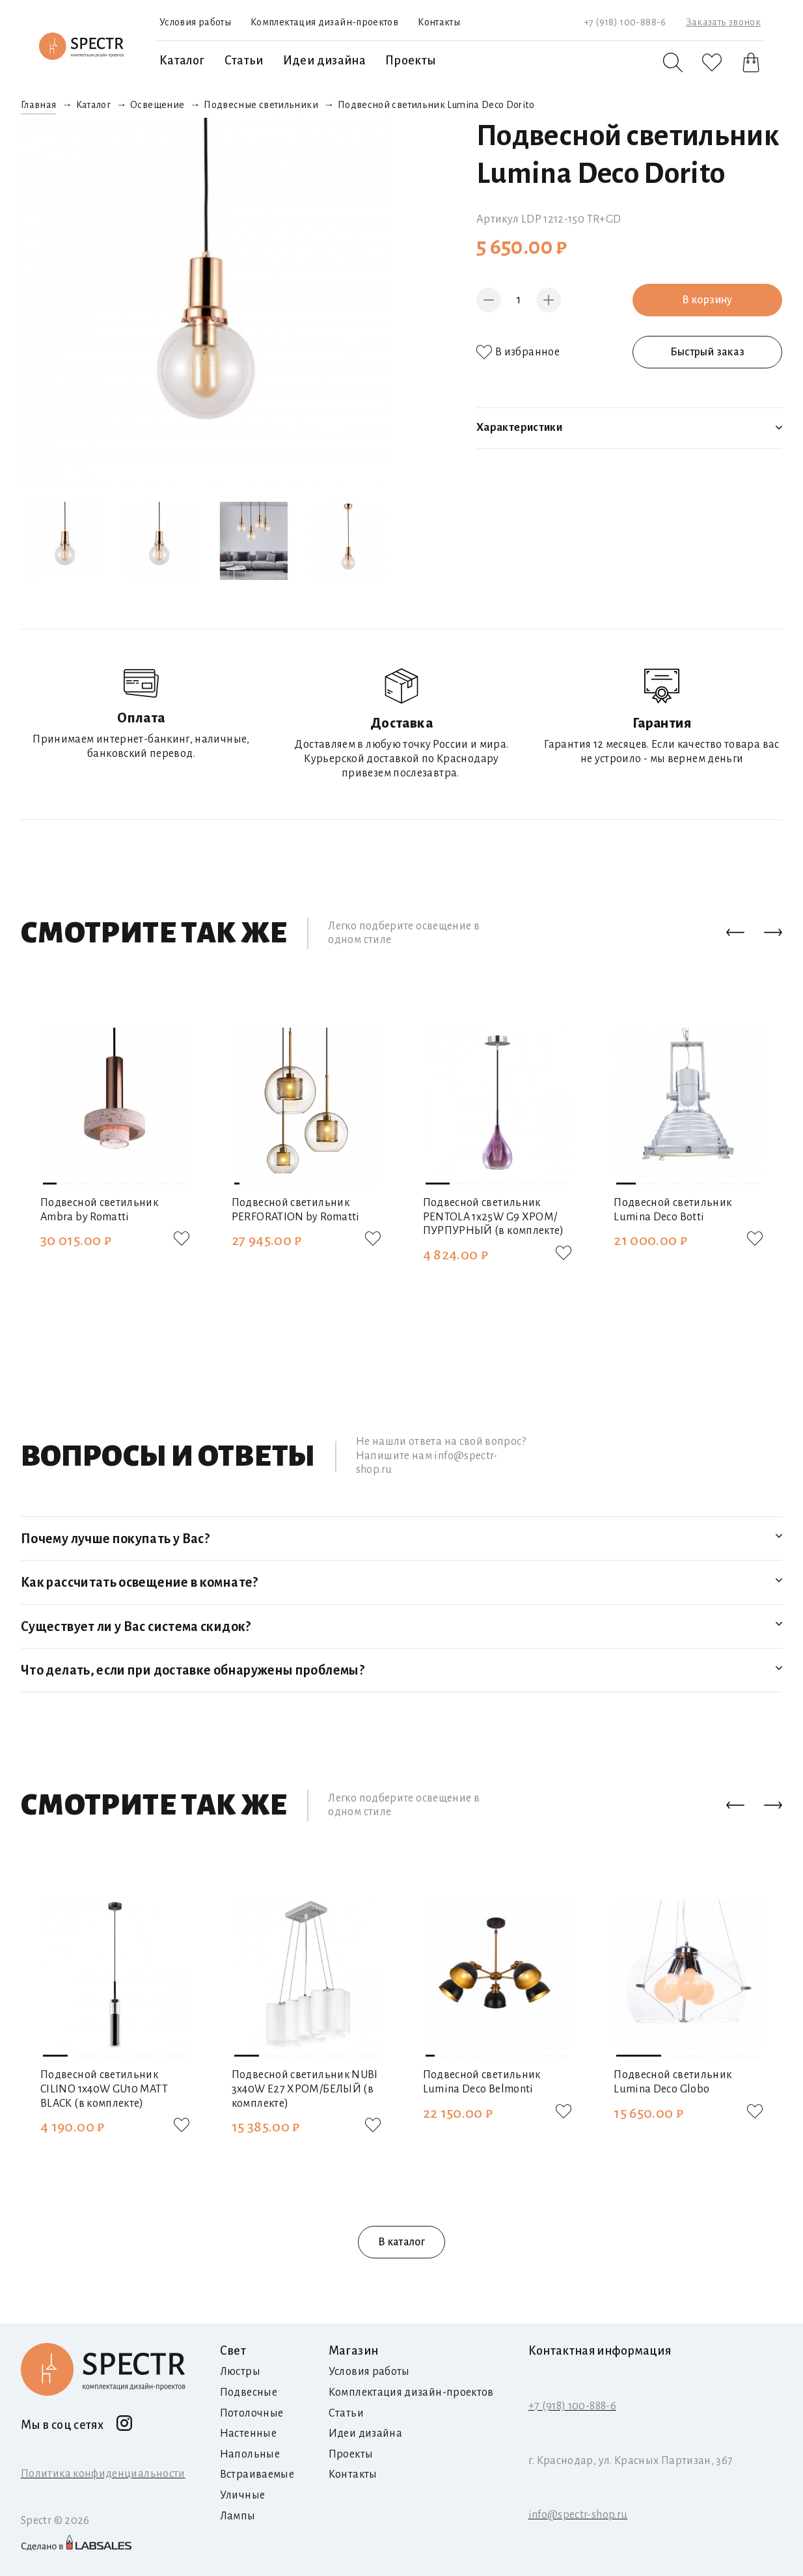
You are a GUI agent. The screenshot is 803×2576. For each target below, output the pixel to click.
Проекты (410, 60)
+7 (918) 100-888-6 (625, 22)
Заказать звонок (723, 22)
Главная (39, 105)
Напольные (250, 2454)
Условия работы (195, 22)
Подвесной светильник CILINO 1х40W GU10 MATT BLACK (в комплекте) (104, 2089)
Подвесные (248, 2392)
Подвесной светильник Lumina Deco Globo (672, 2082)
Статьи (244, 60)
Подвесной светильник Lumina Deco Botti (672, 1210)
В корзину (707, 300)
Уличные (242, 2495)
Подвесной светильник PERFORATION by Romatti (296, 1210)
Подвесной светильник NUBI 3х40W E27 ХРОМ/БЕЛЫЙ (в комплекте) (305, 2089)
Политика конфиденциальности (103, 2474)
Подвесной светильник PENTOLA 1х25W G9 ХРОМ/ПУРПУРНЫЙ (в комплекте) (493, 1217)
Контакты (439, 22)
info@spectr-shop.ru (578, 2515)
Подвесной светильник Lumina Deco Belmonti (482, 2082)
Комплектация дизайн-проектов (324, 22)
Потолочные (252, 2413)
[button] (735, 933)
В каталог (401, 2242)
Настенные (248, 2433)
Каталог (182, 60)
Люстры (240, 2371)
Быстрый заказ (707, 352)
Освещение (157, 105)
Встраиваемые (257, 2474)
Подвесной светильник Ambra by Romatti (99, 1210)
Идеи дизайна (324, 60)
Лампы (238, 2516)
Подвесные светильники (261, 105)
